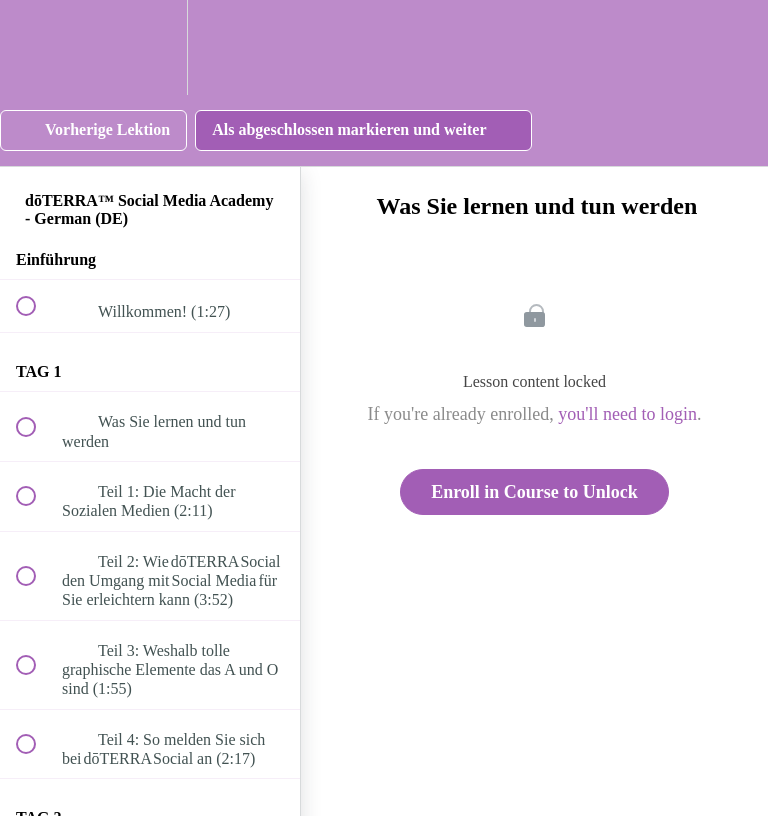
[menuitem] (150, 47)
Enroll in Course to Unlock (534, 492)
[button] (37, 47)
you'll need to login (627, 414)
